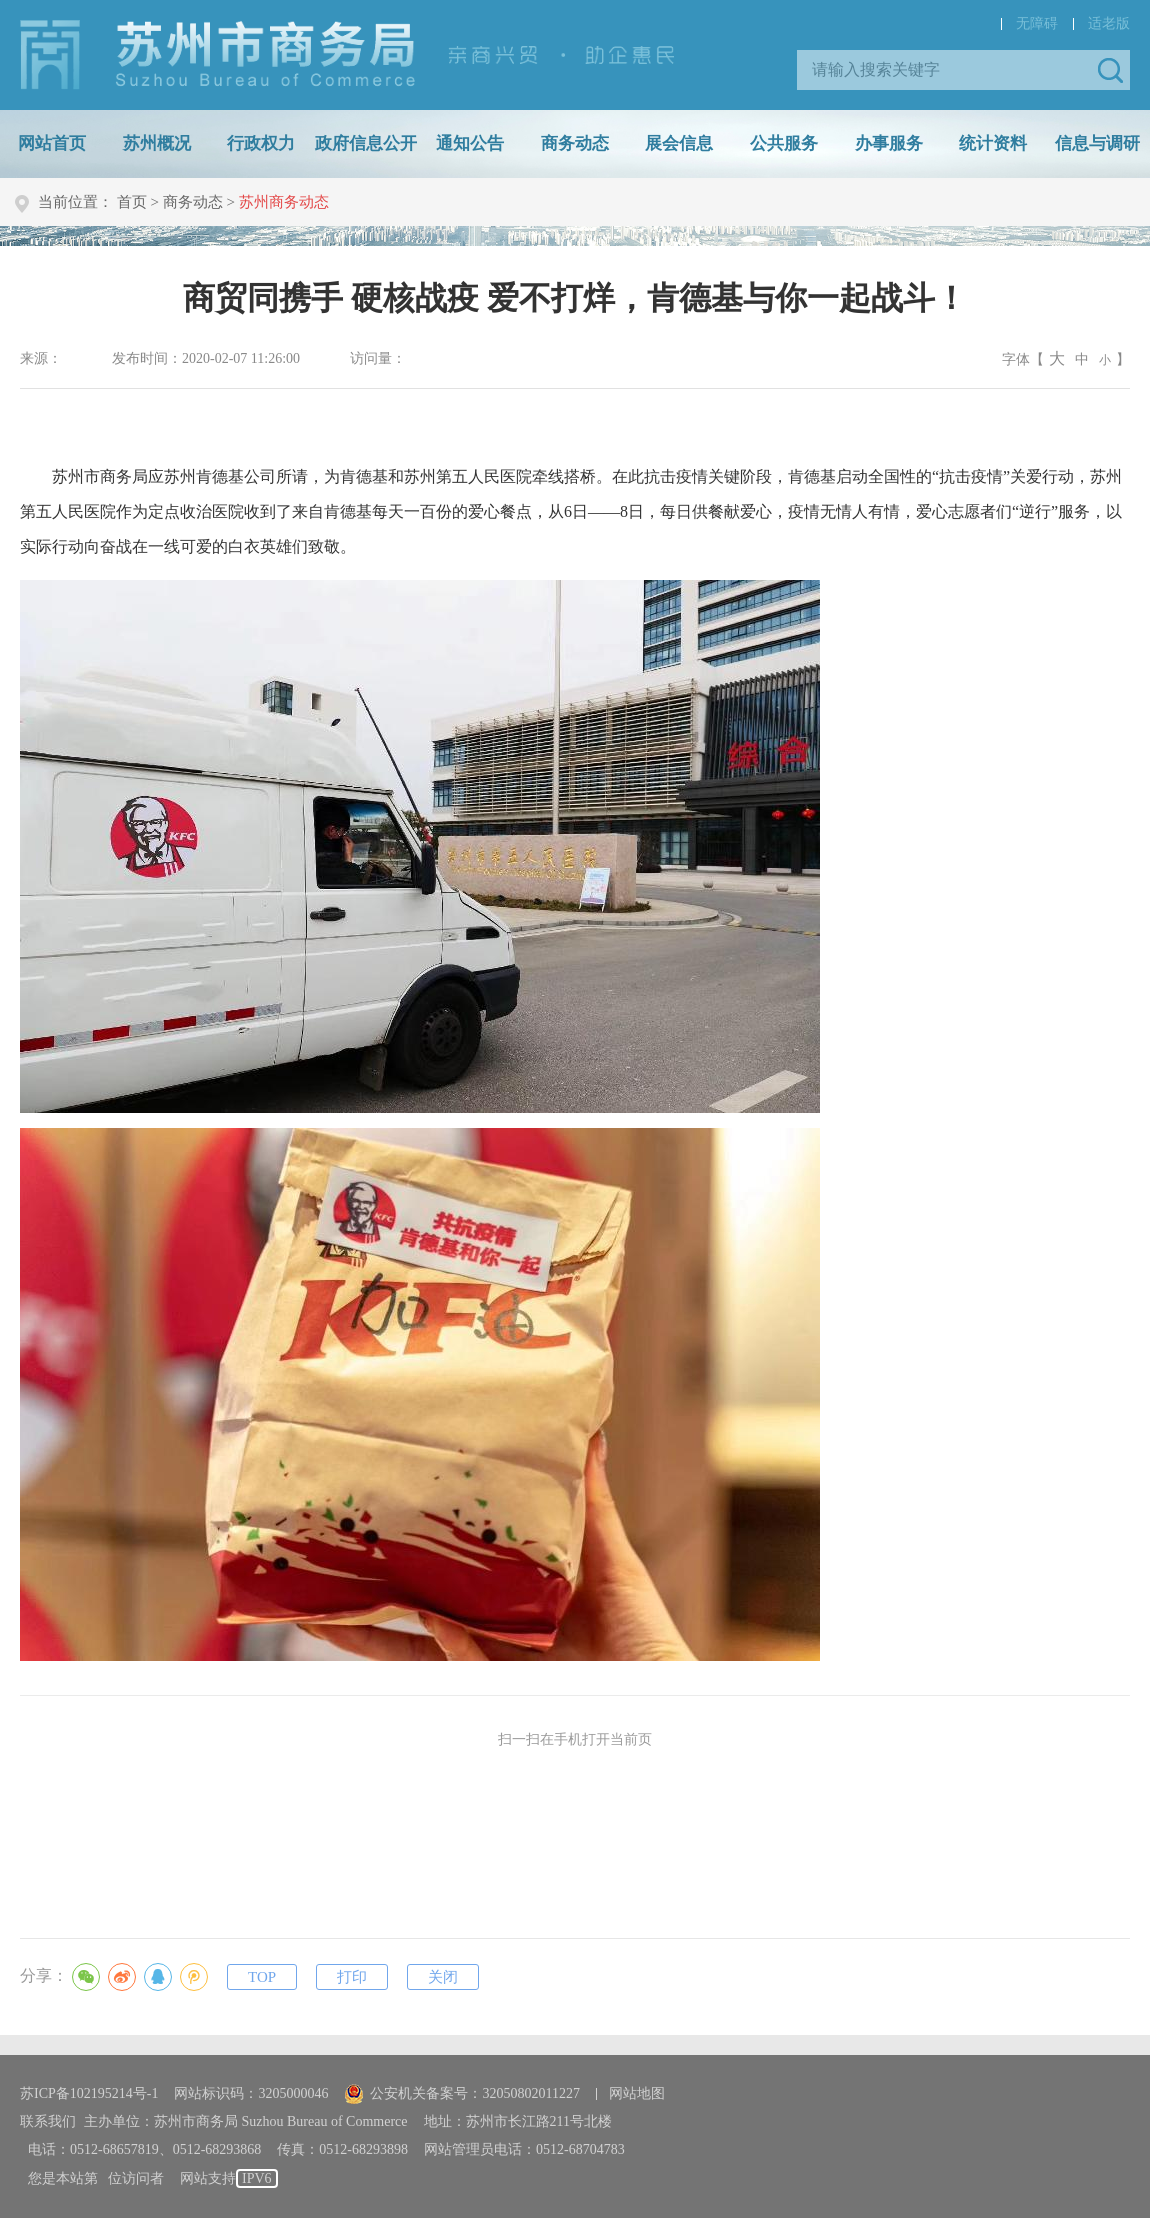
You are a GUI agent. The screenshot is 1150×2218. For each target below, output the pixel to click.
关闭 (443, 1977)
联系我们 (48, 2121)
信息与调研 (1097, 143)
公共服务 (784, 143)
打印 (352, 1977)
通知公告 (470, 143)
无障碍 (1037, 23)
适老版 (1109, 23)
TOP (262, 1977)
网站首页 (52, 143)
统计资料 (993, 143)
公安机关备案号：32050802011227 (461, 2093)
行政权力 (261, 143)
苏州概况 (157, 143)
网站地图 (637, 2093)
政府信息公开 (366, 143)
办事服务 (889, 143)
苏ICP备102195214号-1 (89, 2093)
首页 (132, 202)
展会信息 (679, 143)
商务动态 (575, 143)
